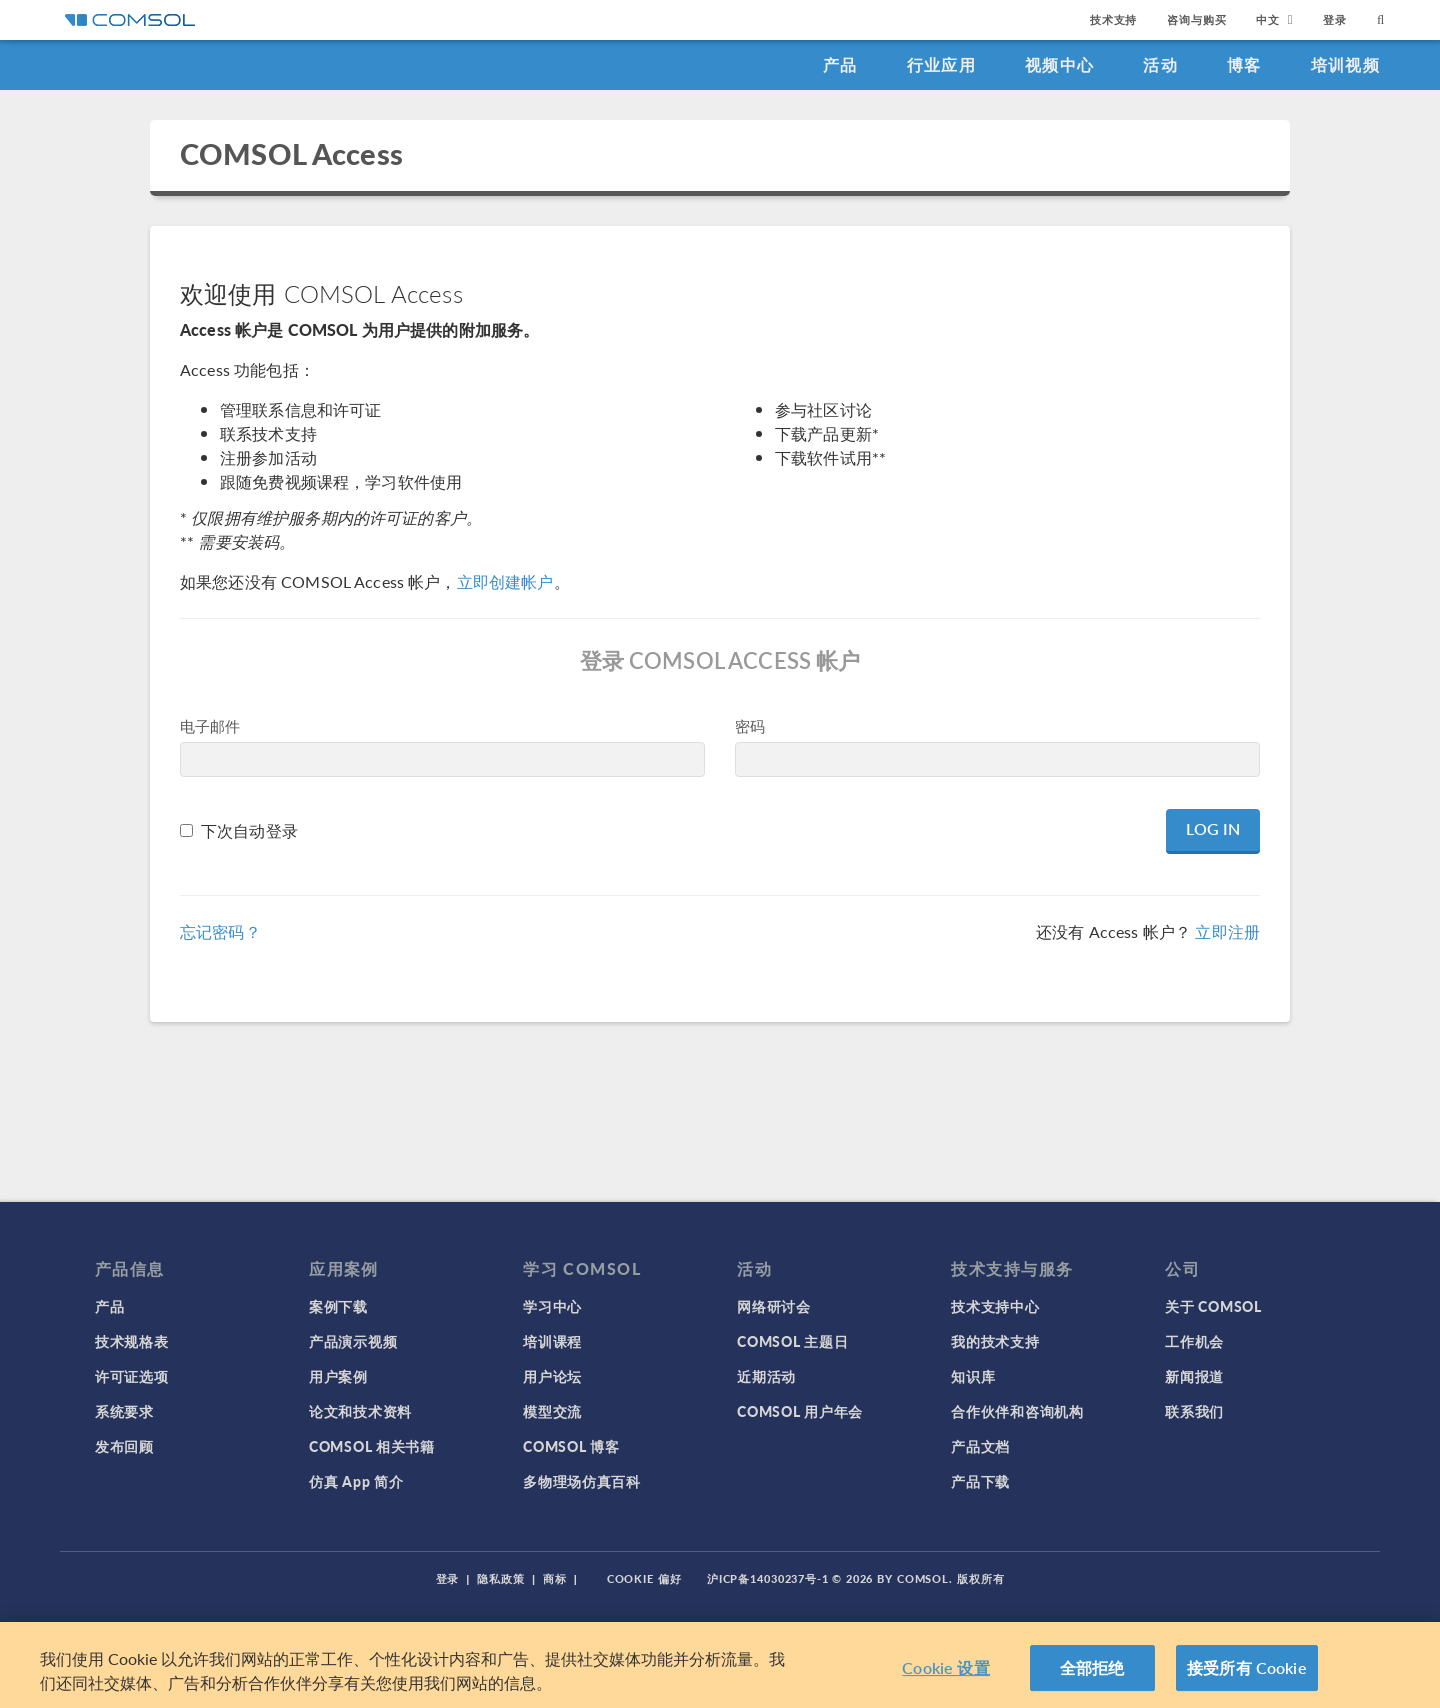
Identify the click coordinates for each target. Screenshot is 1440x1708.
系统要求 (124, 1411)
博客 (1244, 64)
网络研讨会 (774, 1306)
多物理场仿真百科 (582, 1481)
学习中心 (552, 1306)
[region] (720, 1665)
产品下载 (980, 1481)
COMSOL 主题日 (792, 1341)
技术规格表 (132, 1341)
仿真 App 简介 (356, 1481)
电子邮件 (210, 725)
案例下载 (338, 1306)
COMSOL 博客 (571, 1446)
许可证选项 (132, 1376)
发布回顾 (124, 1446)
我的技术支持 (995, 1341)
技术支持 (1113, 19)
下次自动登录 (249, 830)
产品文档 (980, 1446)
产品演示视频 (353, 1341)
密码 (750, 725)
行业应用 (941, 64)
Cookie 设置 (945, 1667)
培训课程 (552, 1341)
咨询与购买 (1196, 19)
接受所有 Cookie (1247, 1667)
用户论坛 (552, 1376)
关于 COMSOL (1213, 1306)
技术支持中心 (995, 1306)
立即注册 (1227, 931)
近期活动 (766, 1376)
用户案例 (338, 1376)
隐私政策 (501, 1578)
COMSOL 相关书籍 (372, 1446)
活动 (1160, 64)
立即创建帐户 (505, 581)
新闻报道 (1194, 1376)
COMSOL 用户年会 (800, 1411)
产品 (840, 64)
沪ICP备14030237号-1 (768, 1578)
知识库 (973, 1376)
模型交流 (552, 1411)
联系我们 (1194, 1411)
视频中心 (1059, 64)
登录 (1335, 19)
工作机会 (1194, 1341)
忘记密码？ (220, 931)
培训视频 (1345, 64)
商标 (555, 1578)
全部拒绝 (1092, 1667)
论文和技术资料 (360, 1411)
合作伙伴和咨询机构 (1017, 1411)
